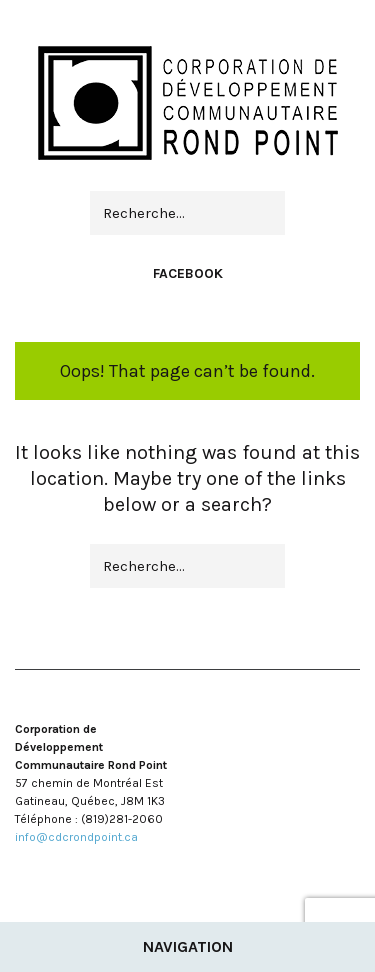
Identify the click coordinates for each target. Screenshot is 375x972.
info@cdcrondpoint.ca (76, 837)
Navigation (188, 946)
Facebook (188, 273)
